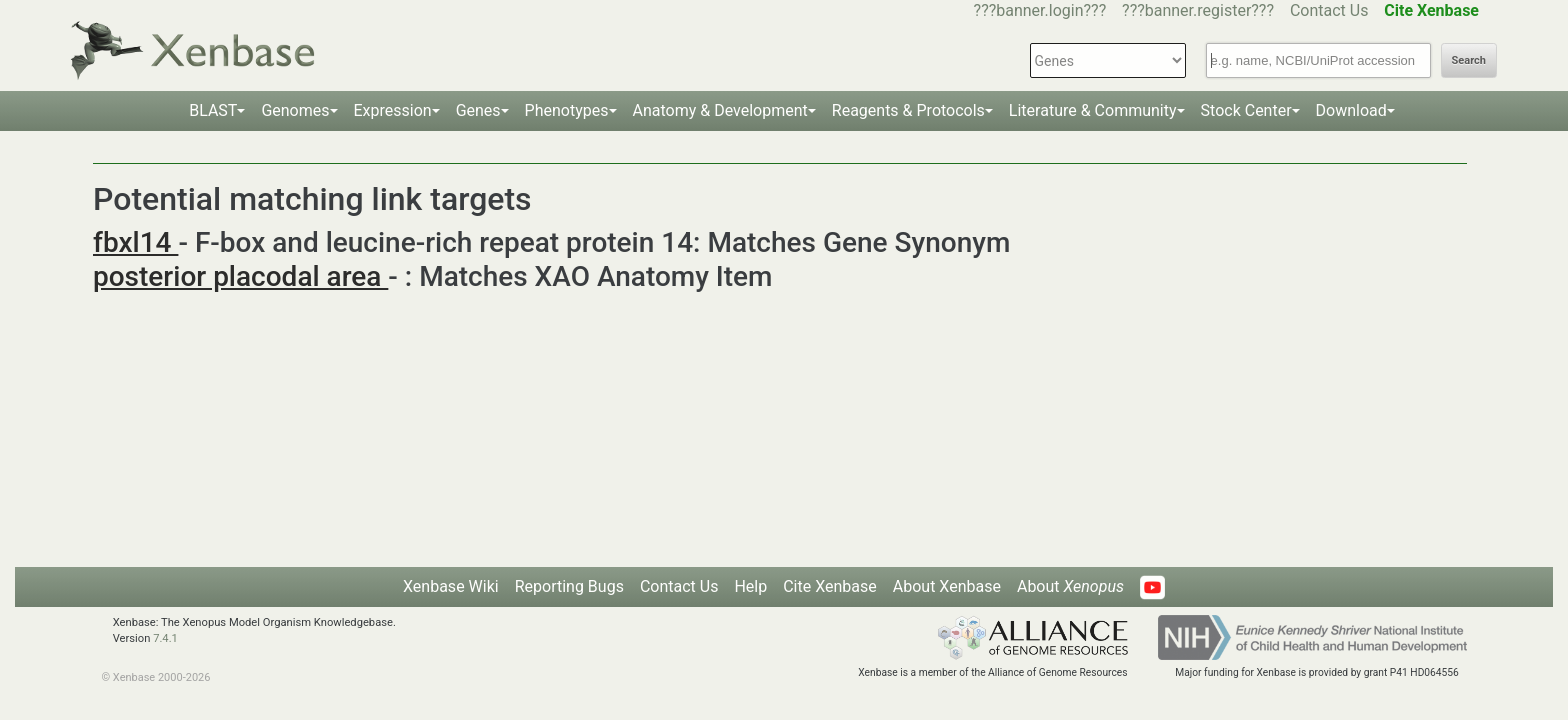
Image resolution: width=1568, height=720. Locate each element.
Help (750, 586)
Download (1351, 110)
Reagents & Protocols (908, 110)
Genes (478, 110)
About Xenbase (947, 586)
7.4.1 (165, 638)
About (1070, 586)
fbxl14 (135, 242)
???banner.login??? (1040, 10)
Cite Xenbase (830, 586)
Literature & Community (1093, 110)
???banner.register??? (1198, 10)
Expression (393, 110)
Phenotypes (567, 110)
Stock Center (1246, 110)
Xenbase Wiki (451, 586)
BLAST (213, 110)
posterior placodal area (240, 276)
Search (1469, 60)
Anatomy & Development (720, 110)
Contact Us (1329, 10)
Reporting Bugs (569, 586)
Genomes (295, 110)
